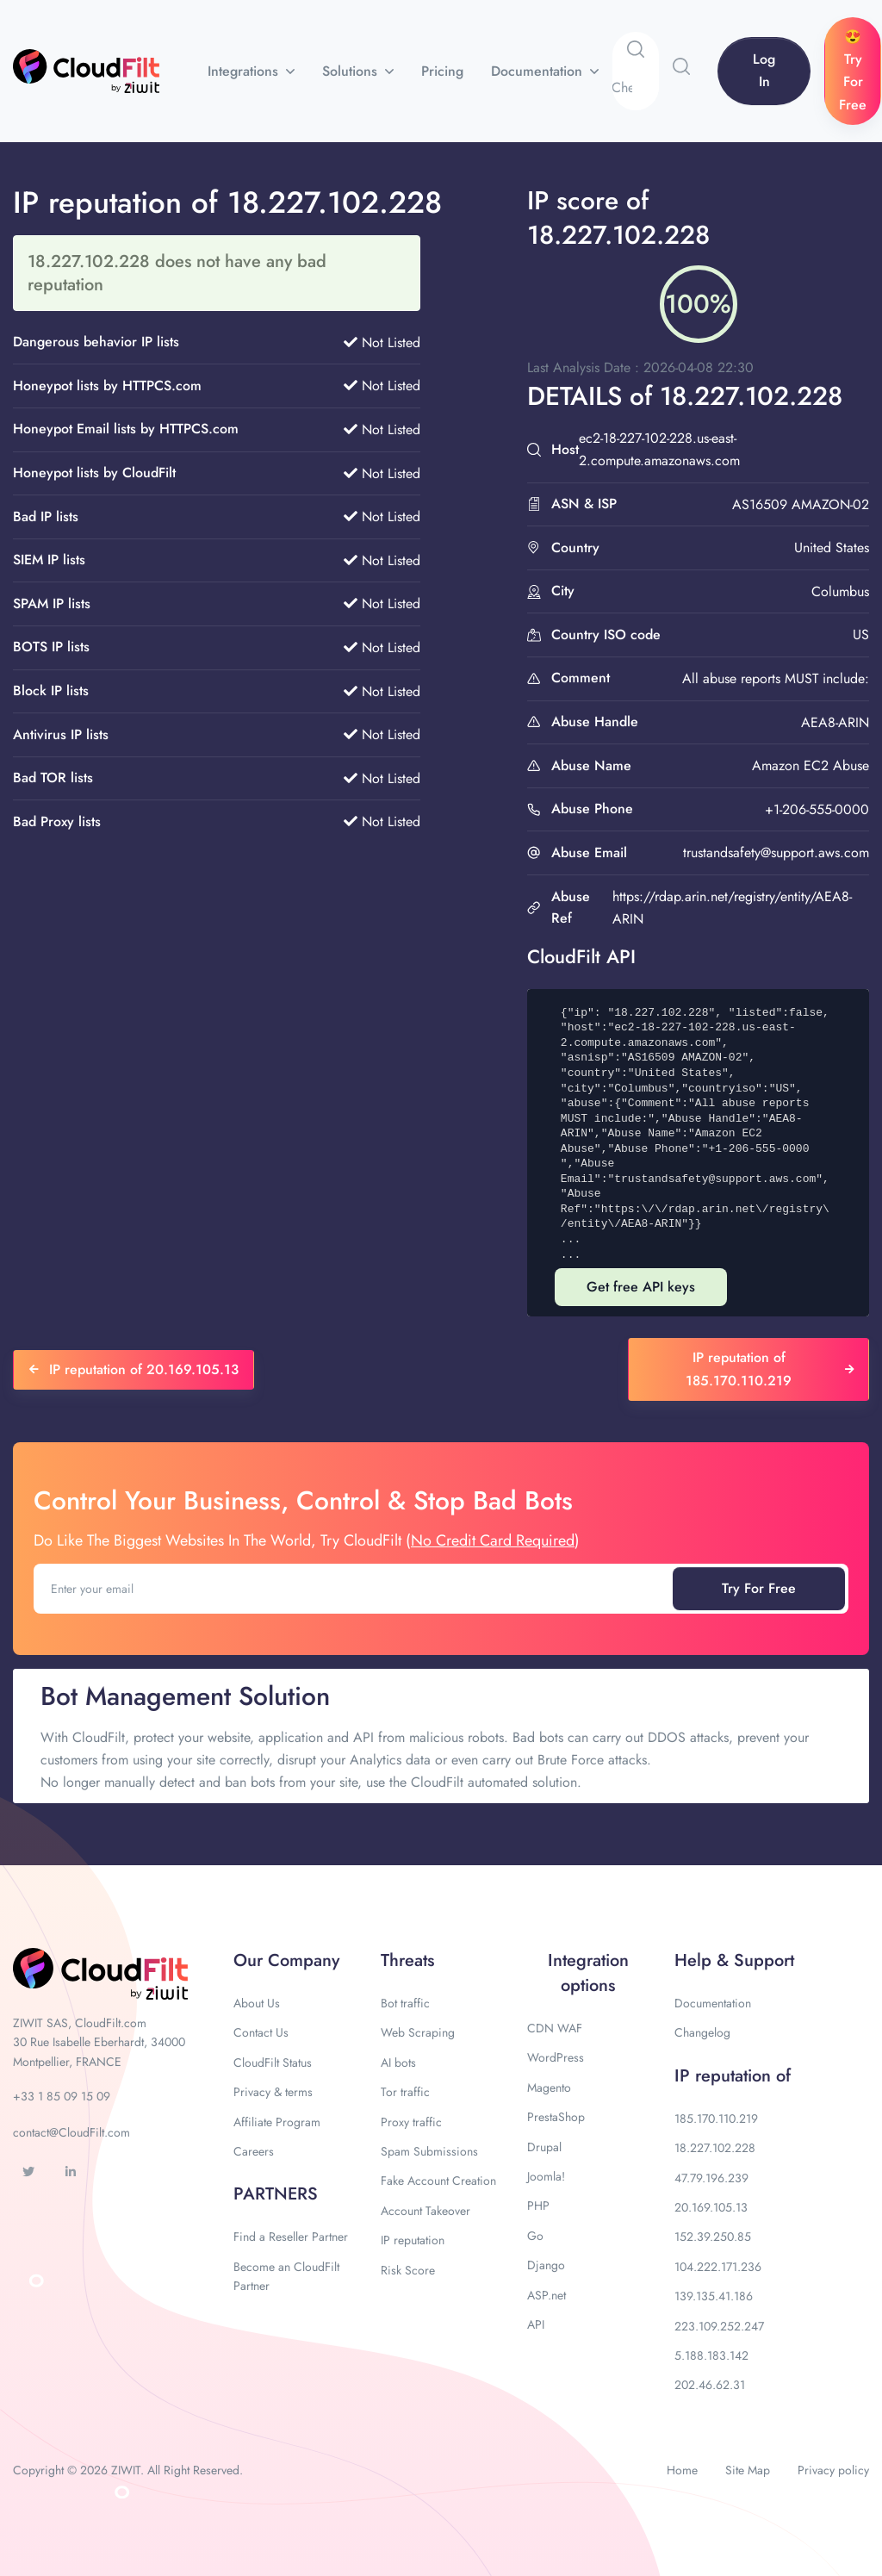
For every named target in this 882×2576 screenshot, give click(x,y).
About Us (256, 2003)
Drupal (544, 2147)
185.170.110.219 (716, 2118)
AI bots (398, 2062)
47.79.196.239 (711, 2178)
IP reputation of (732, 2075)
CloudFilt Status (272, 2062)
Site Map (747, 2470)
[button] (681, 66)
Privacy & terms (273, 2091)
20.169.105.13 (711, 2207)
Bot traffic (405, 2003)
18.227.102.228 (714, 2147)
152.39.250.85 (712, 2236)
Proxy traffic (411, 2122)
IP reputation (412, 2240)
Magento (549, 2087)
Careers (253, 2151)
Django (546, 2265)
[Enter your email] (355, 1588)
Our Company (286, 1960)
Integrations (245, 71)
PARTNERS (275, 2193)
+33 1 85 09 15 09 (61, 2096)
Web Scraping (418, 2032)
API (535, 2324)
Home (682, 2470)
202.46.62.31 (709, 2384)
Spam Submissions (429, 2151)
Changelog (702, 2032)
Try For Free (759, 1588)
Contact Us (261, 2032)
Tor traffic (405, 2091)
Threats (407, 1960)
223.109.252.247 (719, 2326)
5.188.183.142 (711, 2355)
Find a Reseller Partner (290, 2236)
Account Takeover (425, 2210)
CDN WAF (554, 2028)
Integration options (588, 1973)
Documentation (539, 71)
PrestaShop (556, 2116)
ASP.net (546, 2295)
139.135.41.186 (713, 2296)
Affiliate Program (276, 2122)
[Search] (635, 87)
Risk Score (408, 2270)
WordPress (555, 2057)
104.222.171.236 (717, 2266)
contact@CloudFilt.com (71, 2132)
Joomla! (546, 2176)
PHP (538, 2205)
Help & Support (734, 1960)
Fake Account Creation (438, 2180)
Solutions (352, 71)
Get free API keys (641, 1287)
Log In (764, 70)
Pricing (442, 71)
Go (535, 2235)
